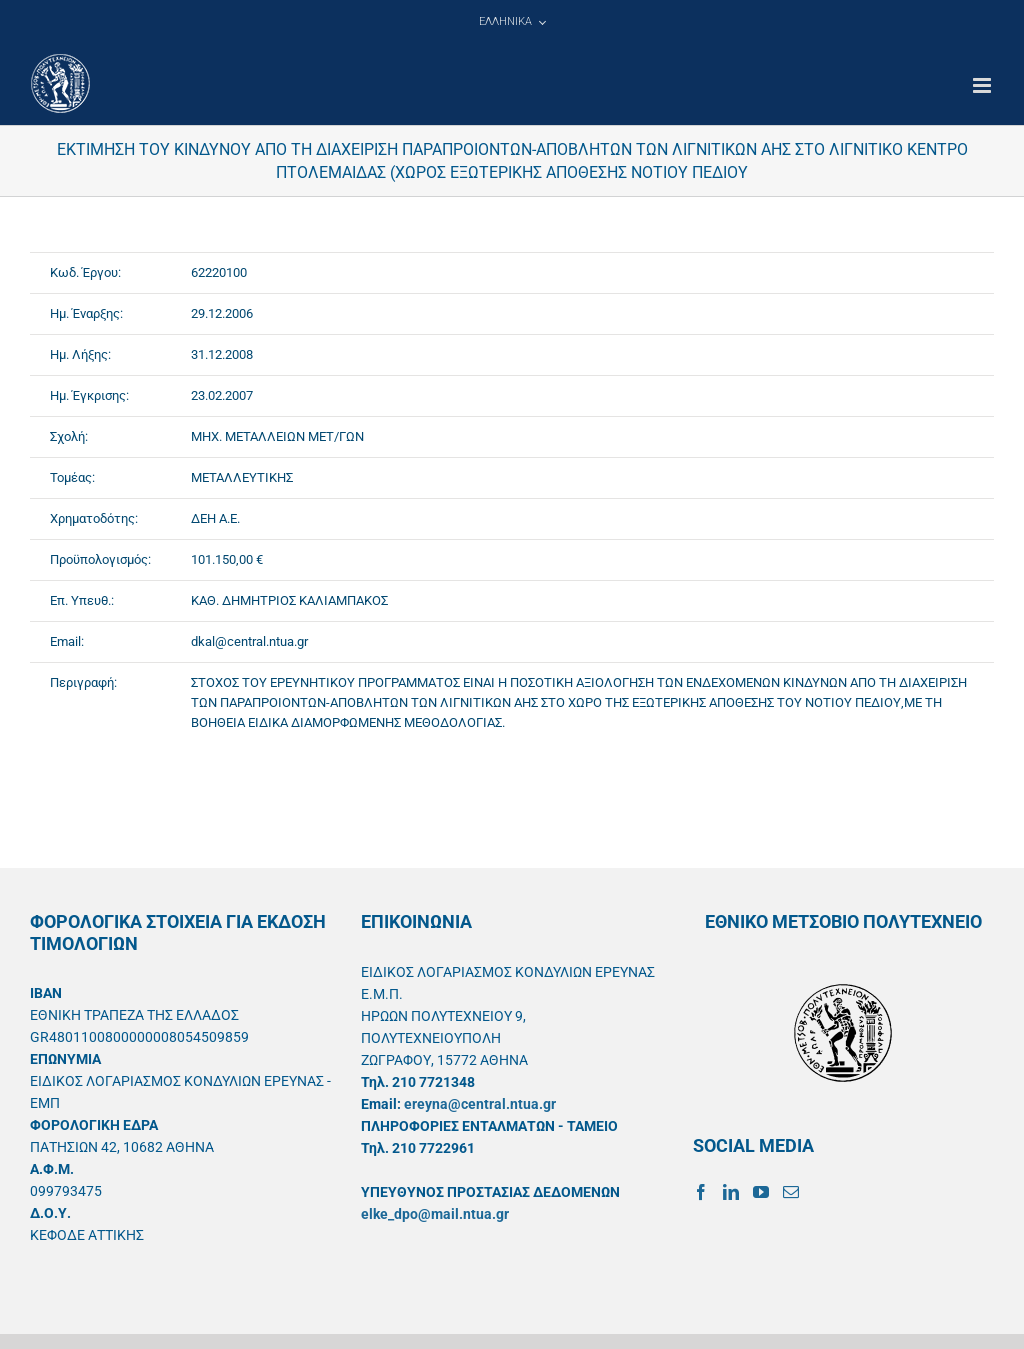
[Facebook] (701, 1192)
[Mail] (791, 1192)
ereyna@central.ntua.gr (480, 1104)
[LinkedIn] (731, 1192)
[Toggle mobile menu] (983, 85)
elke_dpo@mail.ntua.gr (435, 1214)
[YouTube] (761, 1192)
